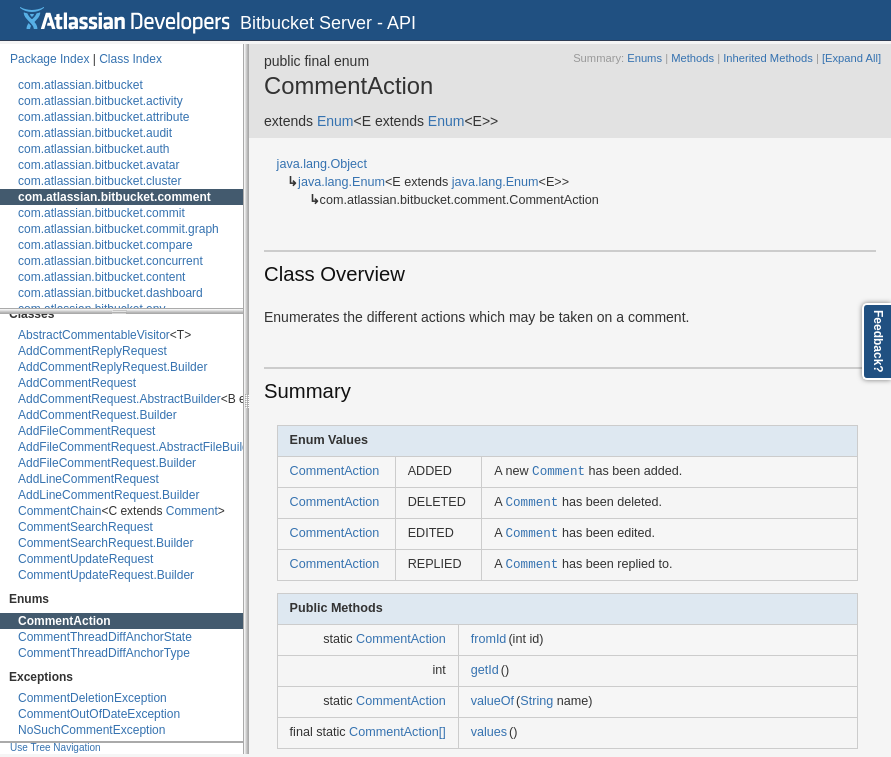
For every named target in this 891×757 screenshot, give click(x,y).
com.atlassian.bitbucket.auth (93, 149)
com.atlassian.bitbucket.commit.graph (118, 229)
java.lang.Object (322, 164)
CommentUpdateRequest (85, 559)
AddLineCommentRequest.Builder (108, 495)
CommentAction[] (397, 732)
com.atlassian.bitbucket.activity (100, 101)
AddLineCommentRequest (88, 479)
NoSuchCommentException (91, 730)
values (489, 732)
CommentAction (64, 621)
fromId (489, 639)
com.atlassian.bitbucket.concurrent (110, 261)
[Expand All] (851, 58)
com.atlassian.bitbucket (80, 85)
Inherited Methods (768, 58)
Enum (335, 121)
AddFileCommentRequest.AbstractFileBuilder (138, 447)
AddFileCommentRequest (86, 431)
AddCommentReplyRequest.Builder (112, 367)
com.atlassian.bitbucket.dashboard (110, 293)
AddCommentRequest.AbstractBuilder (119, 399)
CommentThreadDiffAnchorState (105, 637)
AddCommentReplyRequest (92, 351)
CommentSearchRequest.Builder (105, 543)
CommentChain (59, 511)
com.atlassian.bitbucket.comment (114, 197)
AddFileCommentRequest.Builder (107, 463)
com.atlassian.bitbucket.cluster (99, 181)
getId (485, 670)
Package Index (49, 59)
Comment (192, 511)
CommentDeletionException (92, 698)
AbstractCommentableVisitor (94, 335)
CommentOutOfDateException (99, 714)
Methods (692, 58)
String (536, 701)
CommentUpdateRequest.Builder (106, 575)
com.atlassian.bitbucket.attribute (103, 117)
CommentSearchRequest (85, 527)
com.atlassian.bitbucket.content (101, 277)
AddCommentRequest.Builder (97, 415)
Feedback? (878, 341)
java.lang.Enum (341, 182)
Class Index (130, 59)
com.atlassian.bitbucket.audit (95, 133)
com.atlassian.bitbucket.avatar (98, 165)
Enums (644, 58)
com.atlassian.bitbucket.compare (105, 245)
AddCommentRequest (77, 383)
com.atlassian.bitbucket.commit (101, 213)
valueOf (492, 701)
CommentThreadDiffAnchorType (104, 653)
